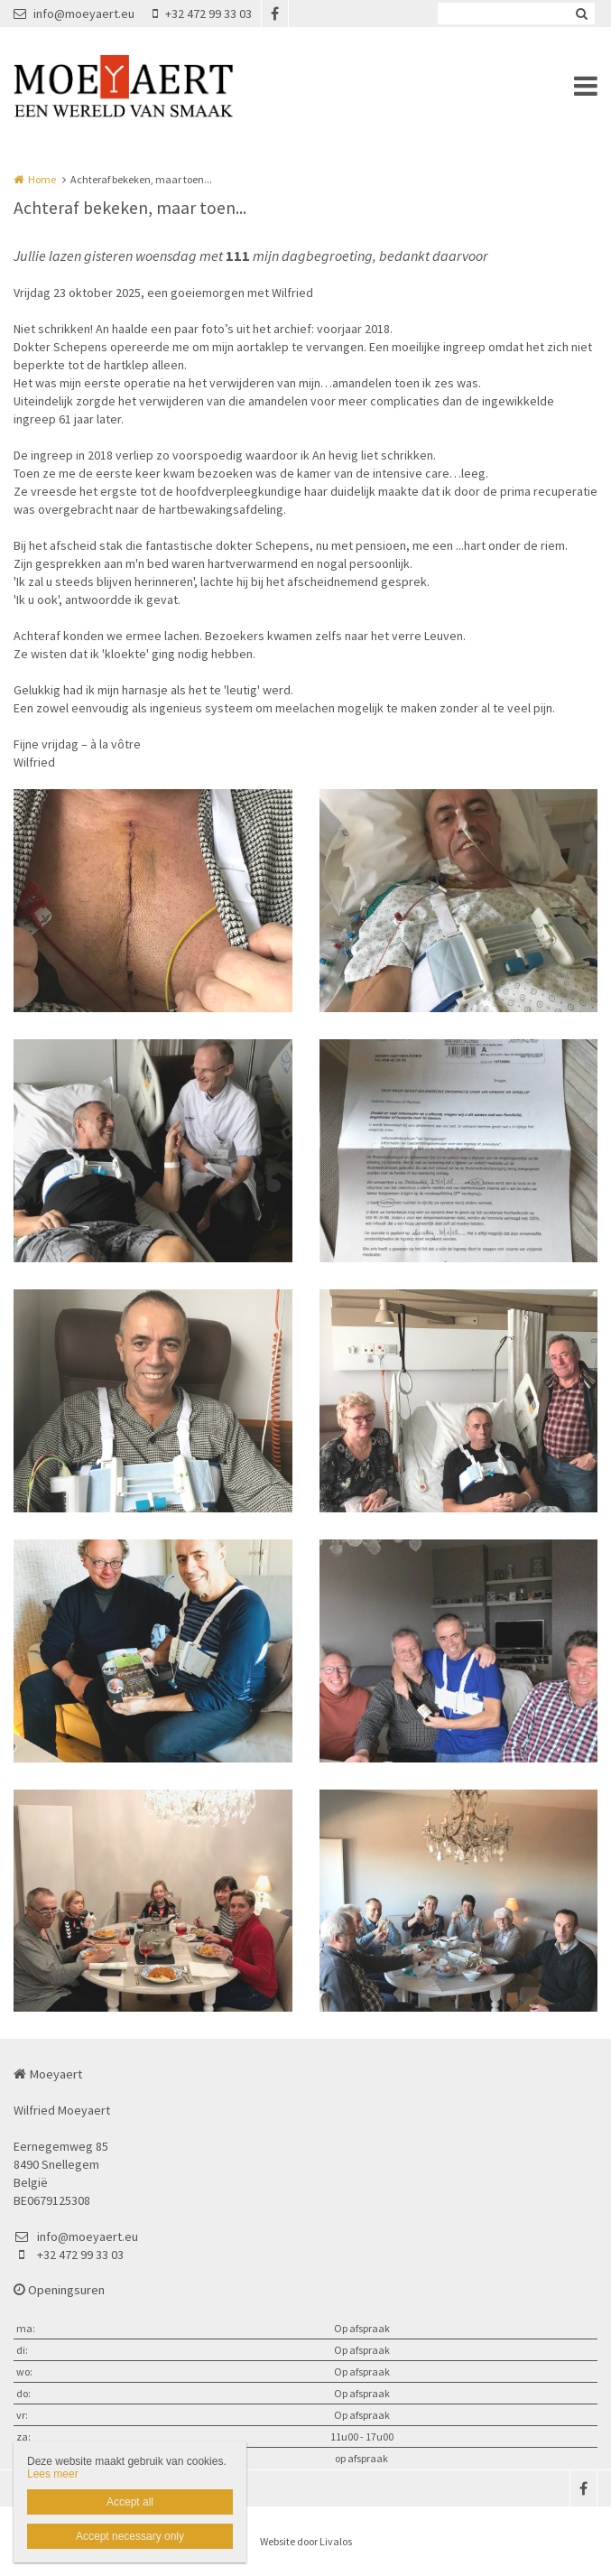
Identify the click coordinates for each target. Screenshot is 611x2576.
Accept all (129, 2502)
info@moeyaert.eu (74, 13)
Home (42, 179)
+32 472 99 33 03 (202, 13)
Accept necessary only (130, 2536)
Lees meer (53, 2474)
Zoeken (581, 13)
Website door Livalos (306, 2541)
